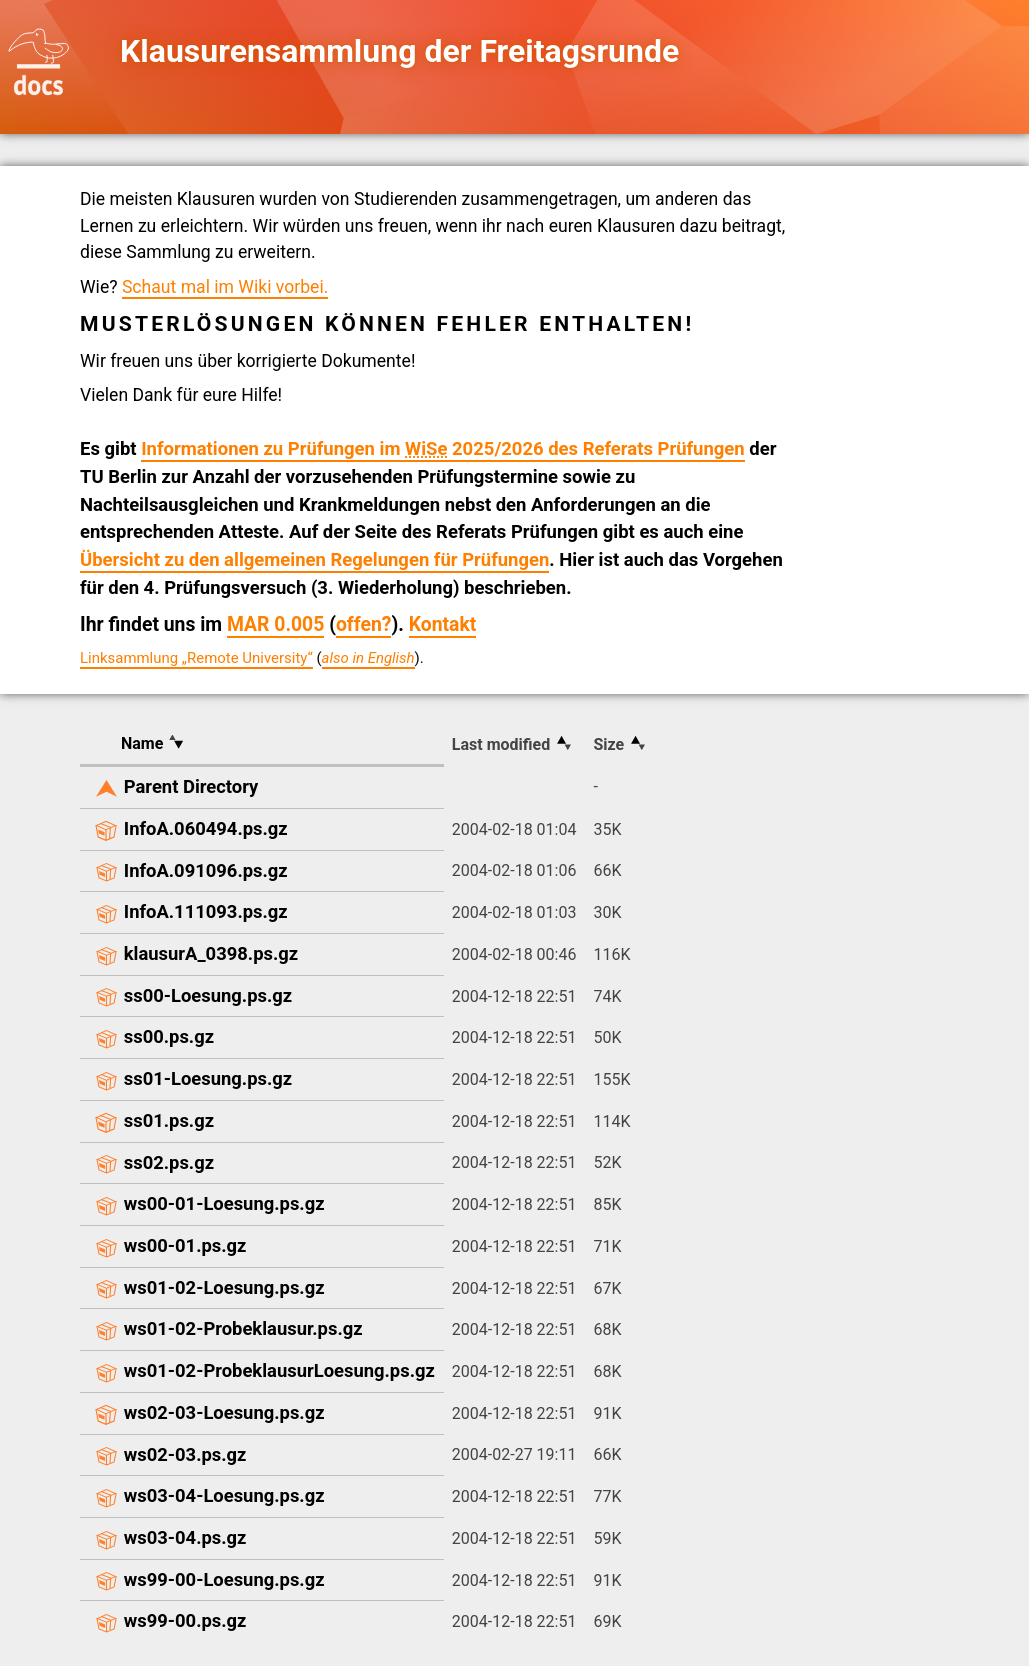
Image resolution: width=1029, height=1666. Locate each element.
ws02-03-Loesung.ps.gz (224, 1412)
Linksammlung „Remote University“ (196, 658)
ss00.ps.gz (169, 1036)
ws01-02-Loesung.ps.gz (224, 1287)
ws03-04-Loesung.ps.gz (224, 1495)
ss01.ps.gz (169, 1120)
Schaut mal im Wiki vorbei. (225, 287)
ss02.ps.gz (169, 1162)
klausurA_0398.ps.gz (211, 953)
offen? (364, 624)
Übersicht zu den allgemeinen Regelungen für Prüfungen (314, 560)
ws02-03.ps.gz (185, 1454)
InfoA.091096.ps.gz (206, 870)
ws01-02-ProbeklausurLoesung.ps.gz (279, 1370)
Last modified (501, 744)
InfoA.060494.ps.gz (206, 828)
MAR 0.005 (275, 624)
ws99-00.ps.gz (185, 1620)
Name (142, 743)
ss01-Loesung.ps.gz (208, 1078)
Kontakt (443, 624)
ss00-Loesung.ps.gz (208, 995)
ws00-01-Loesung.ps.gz (224, 1203)
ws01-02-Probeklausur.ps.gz (243, 1328)
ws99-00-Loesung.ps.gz (224, 1579)
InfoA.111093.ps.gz (206, 911)
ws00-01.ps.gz (185, 1245)
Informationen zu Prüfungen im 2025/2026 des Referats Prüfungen (443, 449)
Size (608, 744)
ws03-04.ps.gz (185, 1537)
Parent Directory (191, 786)
